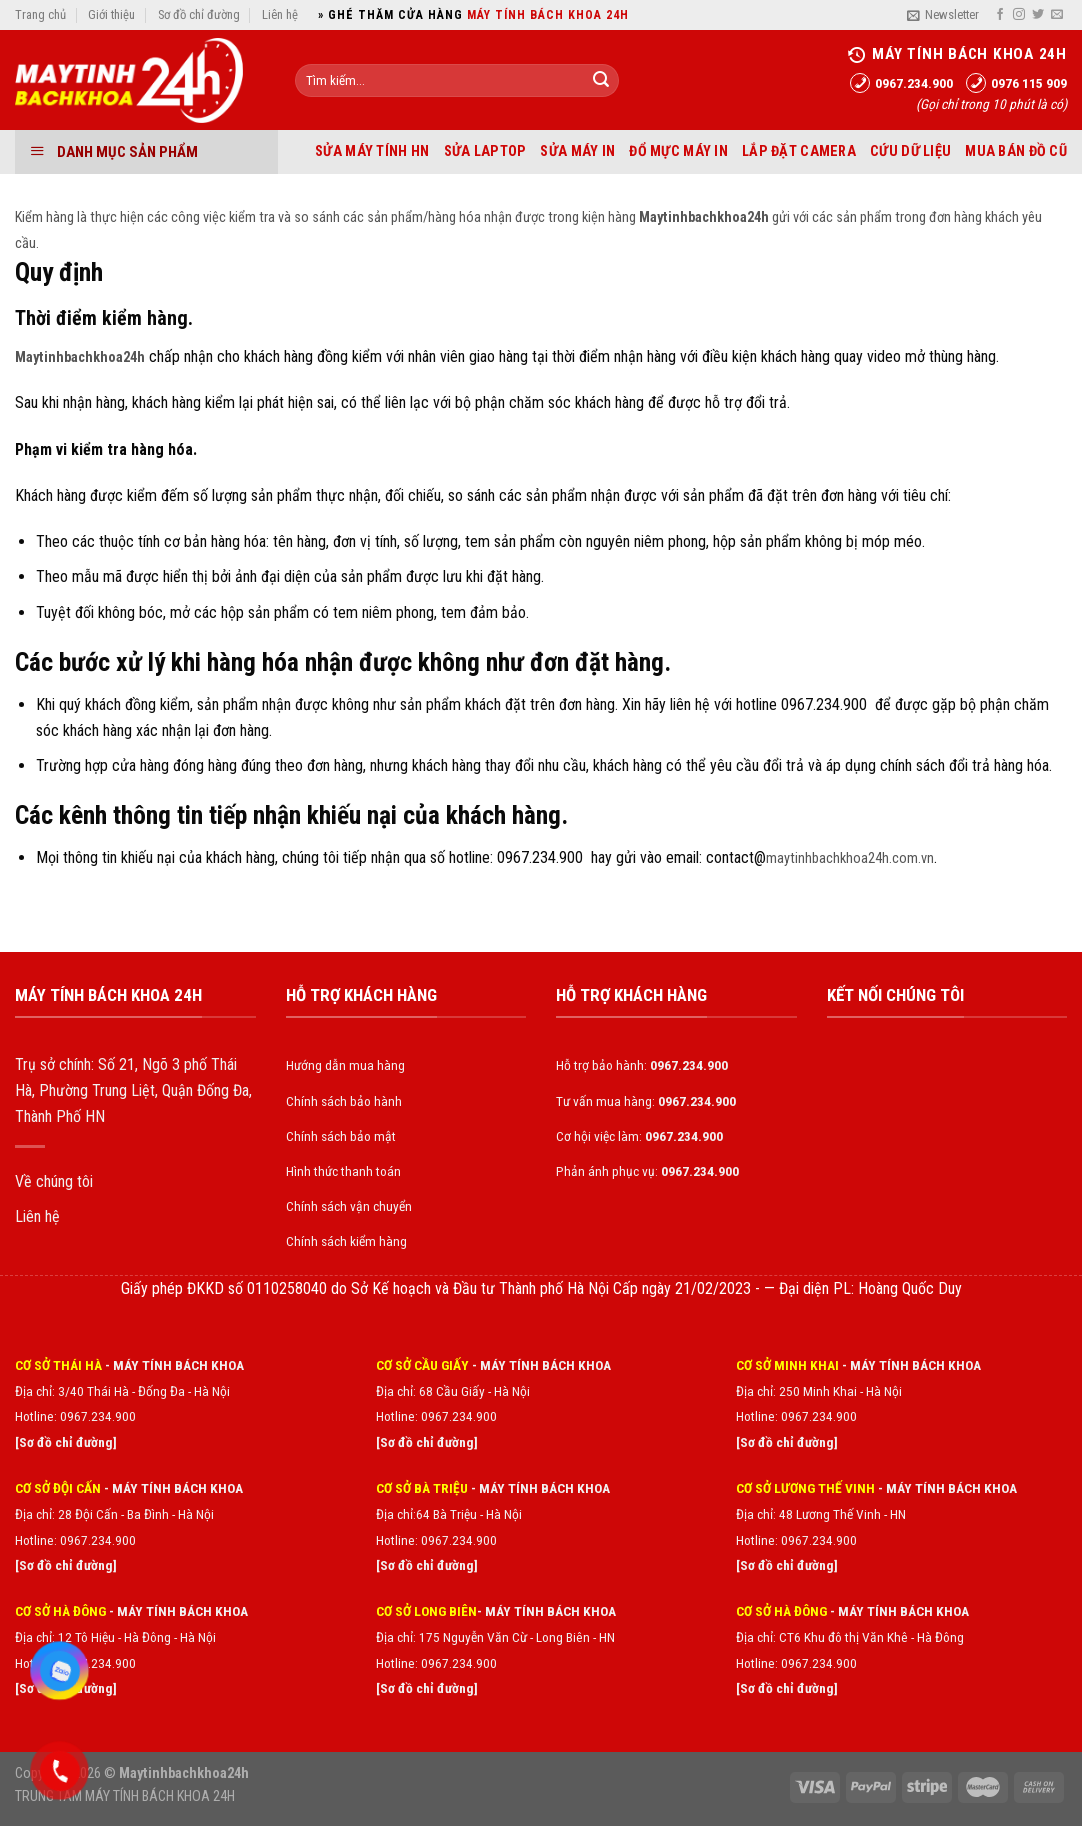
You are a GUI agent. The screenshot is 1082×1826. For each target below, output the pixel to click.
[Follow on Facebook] (1000, 15)
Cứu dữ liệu (910, 151)
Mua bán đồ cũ (1016, 151)
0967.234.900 (459, 1416)
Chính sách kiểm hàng (346, 1241)
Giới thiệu (111, 14)
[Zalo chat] (60, 1671)
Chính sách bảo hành (344, 1101)
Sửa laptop (485, 151)
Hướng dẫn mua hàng (345, 1065)
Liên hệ (280, 14)
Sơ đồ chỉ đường (199, 14)
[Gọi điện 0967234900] (60, 1771)
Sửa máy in (577, 151)
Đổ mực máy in (678, 151)
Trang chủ (40, 14)
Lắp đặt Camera (799, 151)
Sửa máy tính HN (372, 151)
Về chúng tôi (54, 1181)
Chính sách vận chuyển (349, 1206)
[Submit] (601, 81)
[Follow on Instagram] (1019, 15)
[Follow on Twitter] (1038, 15)
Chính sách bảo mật (341, 1136)
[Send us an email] (1057, 15)
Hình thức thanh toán (343, 1171)
